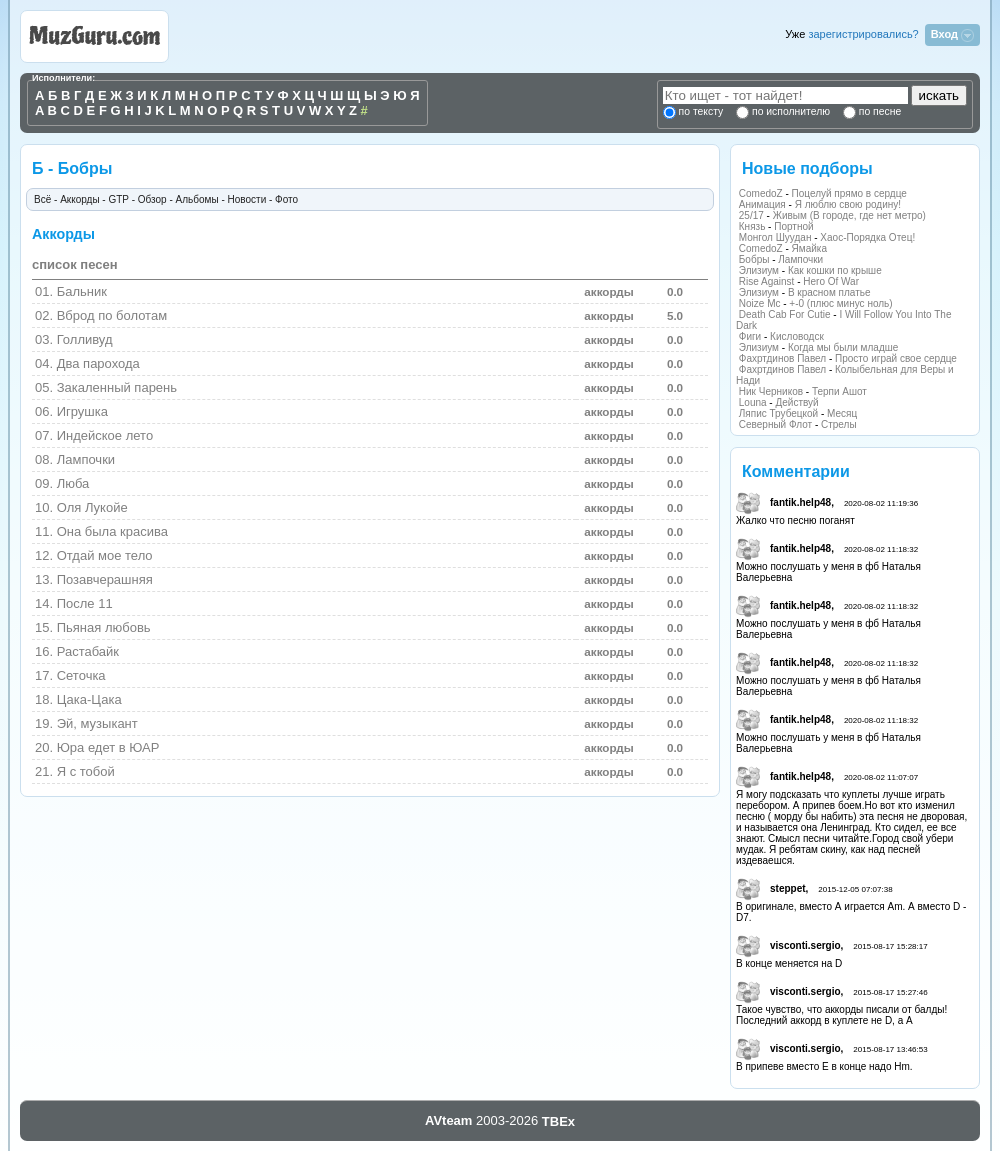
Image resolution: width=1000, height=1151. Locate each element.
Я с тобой (86, 771)
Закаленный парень (117, 387)
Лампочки (800, 259)
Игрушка (82, 411)
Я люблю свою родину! (848, 204)
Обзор (152, 199)
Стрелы (839, 424)
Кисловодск (797, 336)
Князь (752, 226)
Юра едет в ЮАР (108, 747)
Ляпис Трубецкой (778, 413)
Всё (42, 199)
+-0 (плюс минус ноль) (840, 303)
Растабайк (88, 651)
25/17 (751, 215)
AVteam (448, 1120)
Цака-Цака (89, 699)
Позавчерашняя (105, 579)
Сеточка (81, 675)
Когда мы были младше (843, 347)
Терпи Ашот (839, 391)
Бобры (754, 259)
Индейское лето (105, 435)
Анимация (762, 204)
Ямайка (809, 248)
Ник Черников (771, 391)
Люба (73, 483)
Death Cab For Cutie (785, 314)
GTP (118, 199)
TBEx (558, 1121)
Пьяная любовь (104, 627)
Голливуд (85, 339)
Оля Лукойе (92, 507)
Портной (793, 226)
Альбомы (197, 199)
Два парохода (98, 363)
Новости (247, 199)
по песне (878, 111)
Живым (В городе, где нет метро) (849, 215)
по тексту (701, 111)
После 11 (85, 603)
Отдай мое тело (105, 555)
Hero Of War (831, 281)
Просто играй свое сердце (896, 358)
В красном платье (829, 292)
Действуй (796, 402)
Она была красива (112, 531)
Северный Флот (775, 424)
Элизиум (759, 270)
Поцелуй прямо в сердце (849, 193)
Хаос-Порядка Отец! (867, 237)
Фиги (750, 336)
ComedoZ (761, 193)
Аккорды (79, 199)
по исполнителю (789, 111)
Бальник (82, 291)
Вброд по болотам (112, 315)
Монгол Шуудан (775, 237)
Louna (753, 402)
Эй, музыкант (97, 723)
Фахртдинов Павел (782, 358)
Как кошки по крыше (835, 270)
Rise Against (767, 281)
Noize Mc (760, 303)
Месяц (842, 413)
